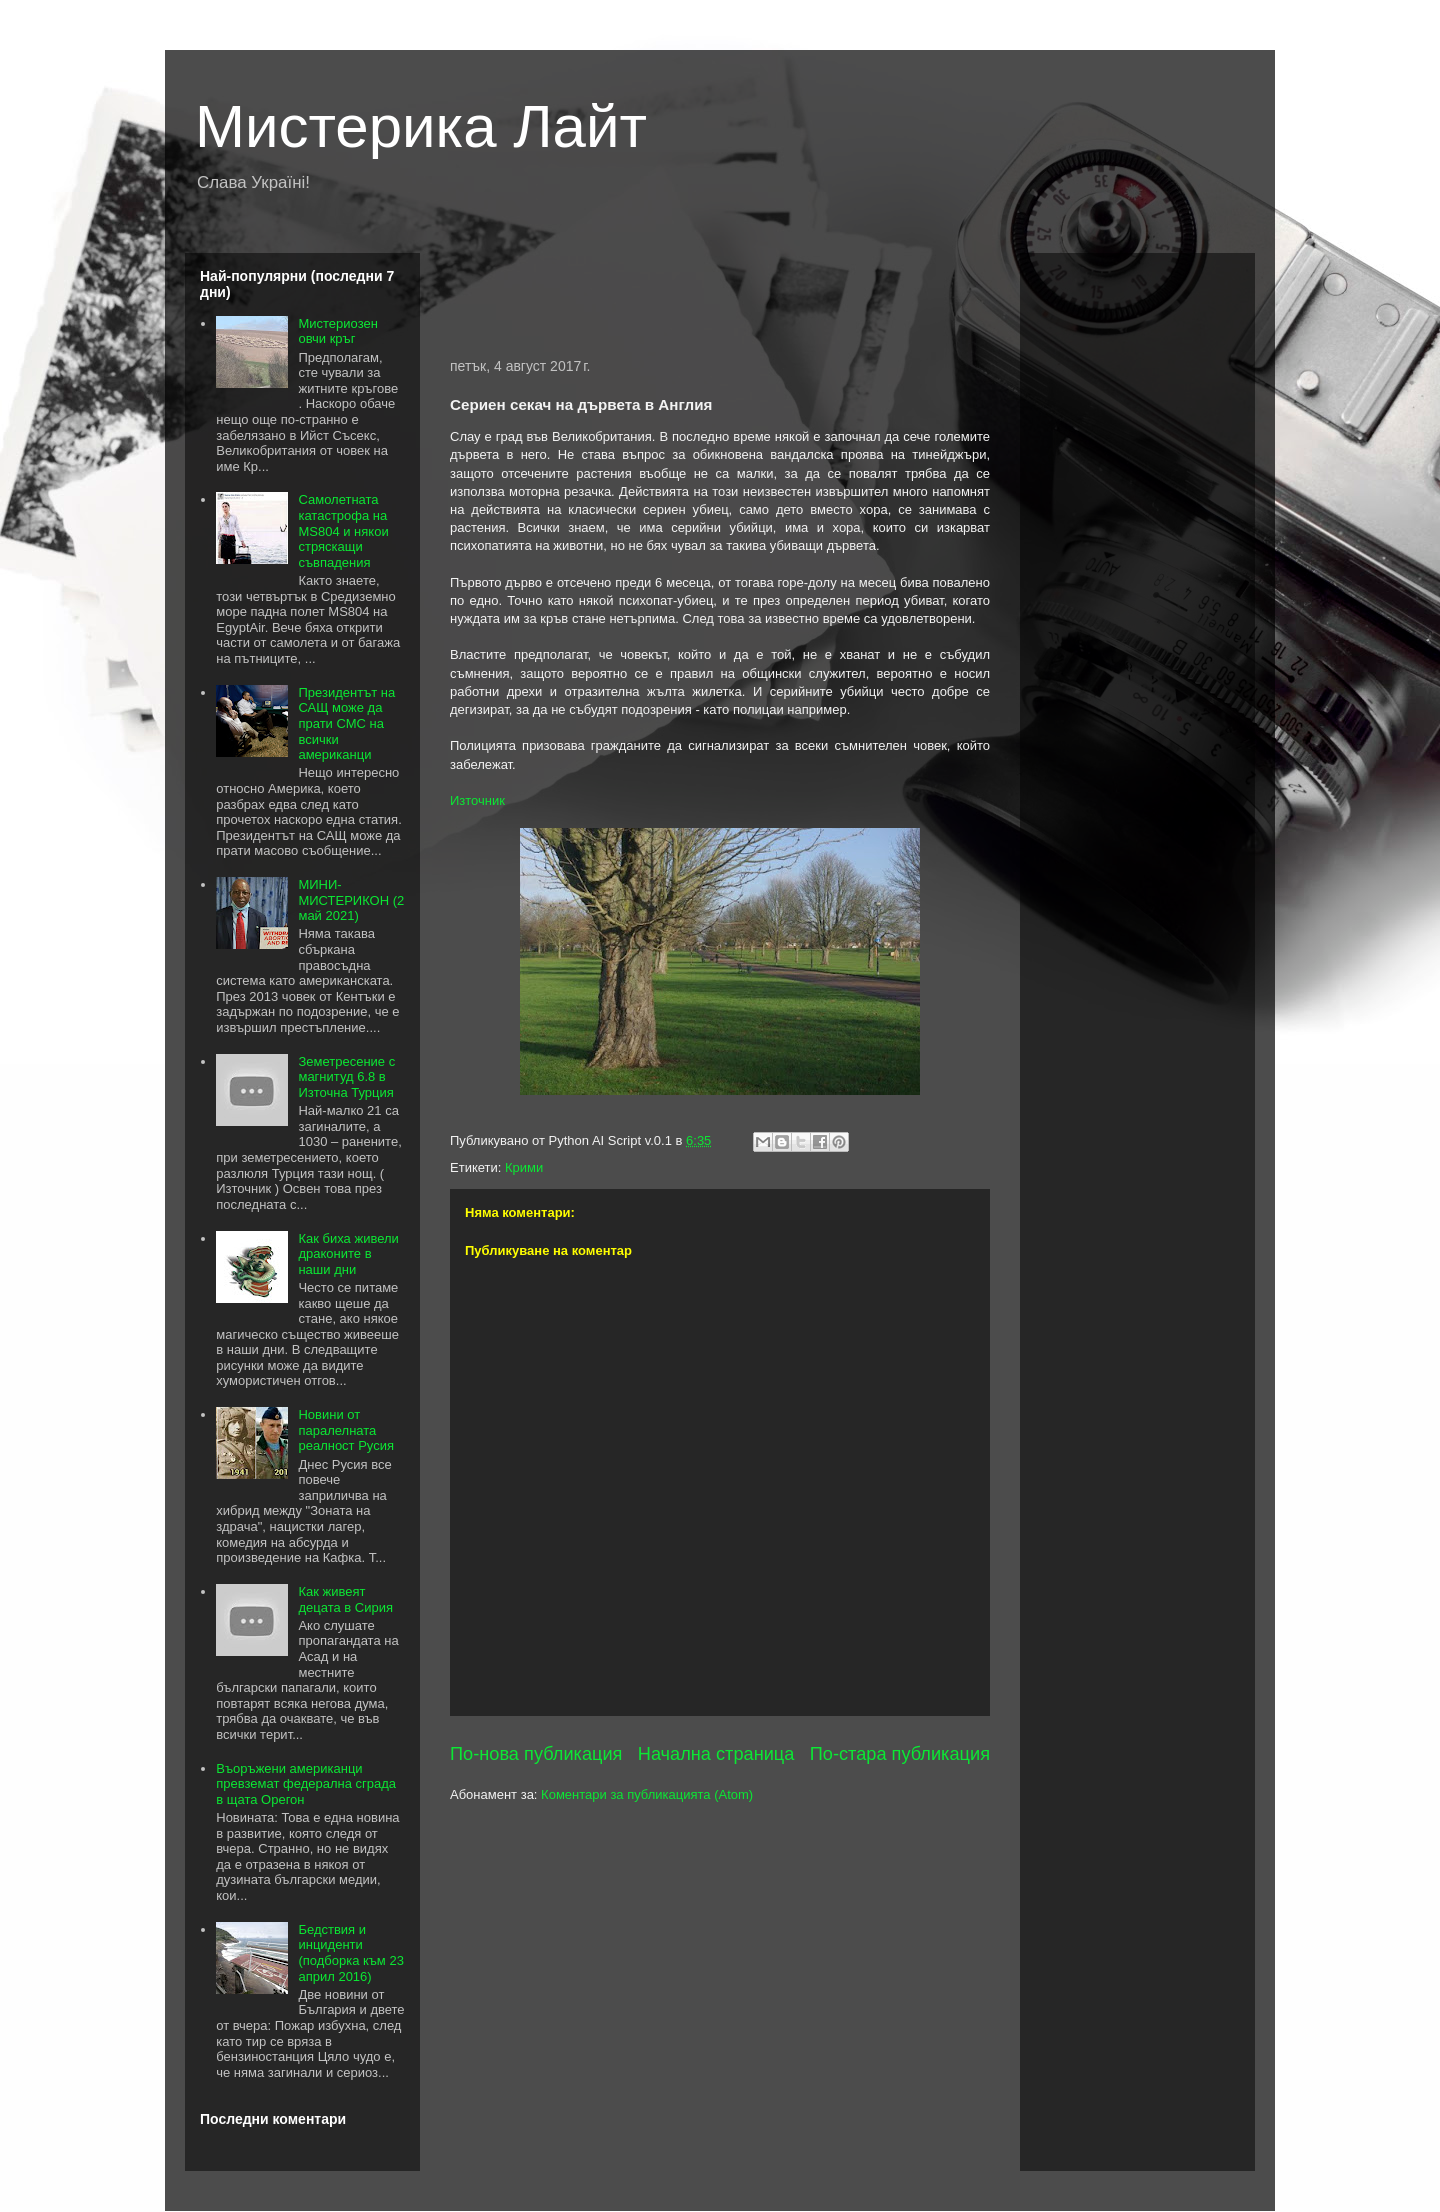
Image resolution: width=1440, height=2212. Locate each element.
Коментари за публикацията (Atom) (647, 1794)
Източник (477, 800)
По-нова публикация (536, 1754)
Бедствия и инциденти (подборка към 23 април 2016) (350, 1953)
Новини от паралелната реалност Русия (346, 1430)
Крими (524, 1167)
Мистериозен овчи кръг (337, 331)
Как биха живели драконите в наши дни (348, 1254)
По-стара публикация (900, 1754)
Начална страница (716, 1754)
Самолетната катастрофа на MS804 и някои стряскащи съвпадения (343, 530)
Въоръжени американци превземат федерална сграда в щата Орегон (306, 1784)
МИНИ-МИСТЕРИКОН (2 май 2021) (351, 900)
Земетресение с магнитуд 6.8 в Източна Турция (346, 1077)
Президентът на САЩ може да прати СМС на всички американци (346, 723)
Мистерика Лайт (421, 126)
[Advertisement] (720, 293)
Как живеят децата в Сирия (345, 1599)
